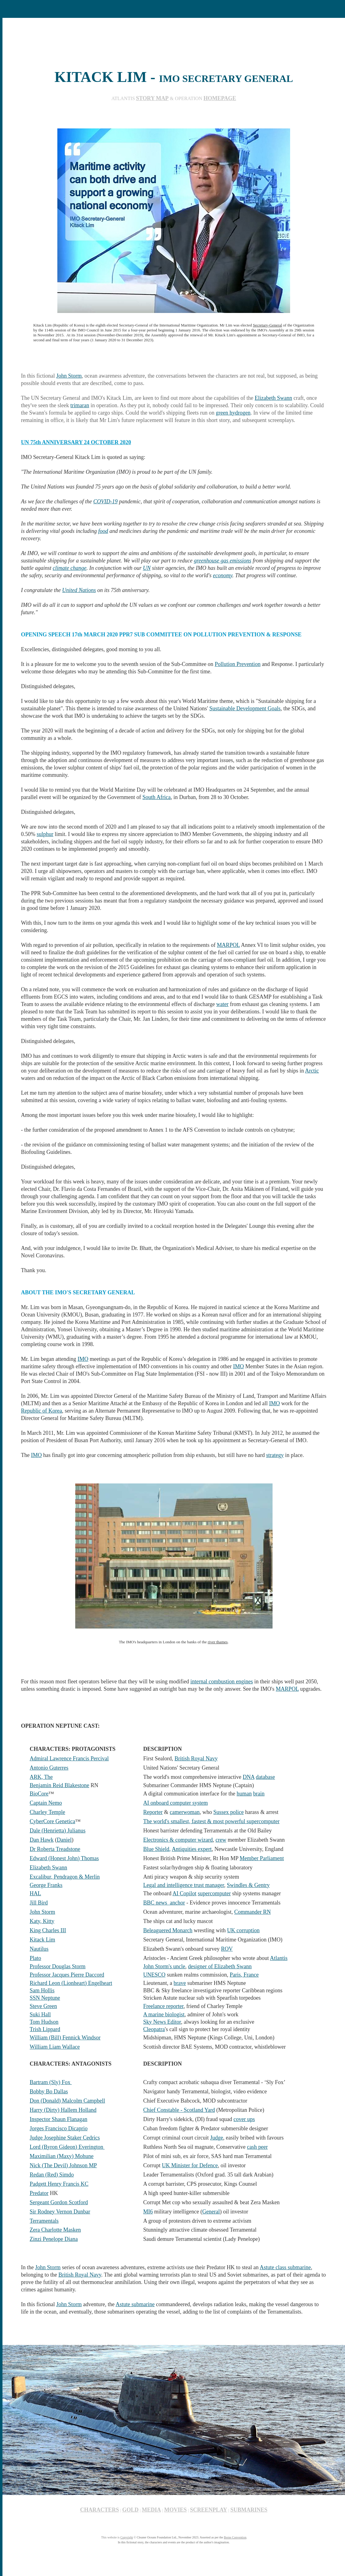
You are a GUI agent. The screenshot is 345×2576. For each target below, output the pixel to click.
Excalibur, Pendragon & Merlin (65, 1877)
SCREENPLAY (208, 2510)
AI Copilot (185, 1893)
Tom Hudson (44, 2022)
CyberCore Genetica (52, 1821)
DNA (248, 1777)
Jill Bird (39, 1903)
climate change (69, 568)
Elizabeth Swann (273, 398)
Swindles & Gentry (248, 1885)
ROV (227, 1949)
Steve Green (43, 2006)
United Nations (79, 590)
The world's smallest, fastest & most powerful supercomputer (211, 1821)
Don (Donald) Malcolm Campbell (67, 2101)
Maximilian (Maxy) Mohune (61, 2156)
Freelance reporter (163, 2006)
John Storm (69, 376)
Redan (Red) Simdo (52, 2175)
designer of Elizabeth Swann (220, 1966)
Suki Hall (40, 2014)
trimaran (79, 405)
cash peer (257, 2147)
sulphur (45, 834)
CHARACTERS (99, 2510)
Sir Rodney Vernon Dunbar (60, 2212)
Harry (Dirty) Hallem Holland (63, 2110)
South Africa (156, 797)
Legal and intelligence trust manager (183, 1885)
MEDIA (151, 2510)
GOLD (130, 2510)
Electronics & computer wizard (178, 1840)
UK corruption (243, 1930)
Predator (39, 2193)
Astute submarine (135, 2304)
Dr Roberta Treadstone (55, 1849)
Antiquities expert (192, 1849)
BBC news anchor (164, 1903)
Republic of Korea (41, 1411)
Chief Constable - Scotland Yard (179, 2110)
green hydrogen (233, 413)
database (265, 1777)
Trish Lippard (45, 2029)
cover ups (244, 2119)
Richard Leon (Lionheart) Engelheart (71, 1983)
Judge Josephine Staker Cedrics (65, 2138)
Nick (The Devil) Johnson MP (63, 2165)
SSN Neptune (45, 1998)
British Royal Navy (196, 1758)
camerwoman (185, 1812)
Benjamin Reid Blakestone (59, 1785)
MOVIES (175, 2510)
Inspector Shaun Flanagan (58, 2119)
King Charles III (48, 1930)
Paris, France (244, 1975)
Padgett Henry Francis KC (59, 2184)
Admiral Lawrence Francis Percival (69, 1758)
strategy (275, 1455)
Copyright (126, 2537)
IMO (82, 1359)
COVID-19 (105, 501)
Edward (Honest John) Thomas (64, 1858)
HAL (35, 1893)
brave (180, 1983)
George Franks (46, 1885)
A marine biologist (164, 2014)
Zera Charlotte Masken (55, 2230)
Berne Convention (235, 2537)
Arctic (312, 1071)
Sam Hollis (42, 1990)
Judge (216, 2138)
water (222, 1004)
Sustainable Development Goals (245, 708)
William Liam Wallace (55, 2047)
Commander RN (252, 1912)
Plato (35, 1958)
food (103, 531)
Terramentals (44, 2221)
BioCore (39, 1794)
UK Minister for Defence (190, 2165)
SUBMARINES (248, 2510)
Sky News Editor (162, 2022)
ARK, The (41, 1777)
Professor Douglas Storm (57, 1966)
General (211, 2212)
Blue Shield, (157, 1849)
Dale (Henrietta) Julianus (57, 1831)
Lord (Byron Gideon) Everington (67, 2147)
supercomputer (214, 1893)
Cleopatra (154, 2029)
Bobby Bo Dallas (49, 2091)
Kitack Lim (42, 1940)
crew (221, 1840)
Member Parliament (262, 1858)
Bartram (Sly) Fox (51, 2082)
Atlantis (279, 1958)
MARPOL (228, 945)
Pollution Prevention (238, 664)
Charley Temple (47, 1812)
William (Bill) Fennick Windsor (65, 2037)
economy (222, 575)
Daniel (64, 1840)
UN (146, 568)
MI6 (148, 2212)
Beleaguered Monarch (167, 1930)
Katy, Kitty (42, 1921)
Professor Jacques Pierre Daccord (67, 1975)
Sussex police (228, 1812)
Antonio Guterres (49, 1768)
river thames (218, 1642)
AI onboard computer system (175, 1803)
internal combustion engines (221, 1681)
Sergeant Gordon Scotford (59, 2202)
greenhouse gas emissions (222, 561)
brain (259, 1794)
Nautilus (39, 1949)
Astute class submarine (285, 2267)
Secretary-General (267, 325)
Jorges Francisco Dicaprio (59, 2128)
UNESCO (154, 1975)
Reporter (153, 1812)
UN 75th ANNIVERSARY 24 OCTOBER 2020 (76, 442)
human (244, 1794)
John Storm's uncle (164, 1966)
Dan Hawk (41, 1840)
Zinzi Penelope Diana (54, 2239)
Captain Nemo (46, 1803)
